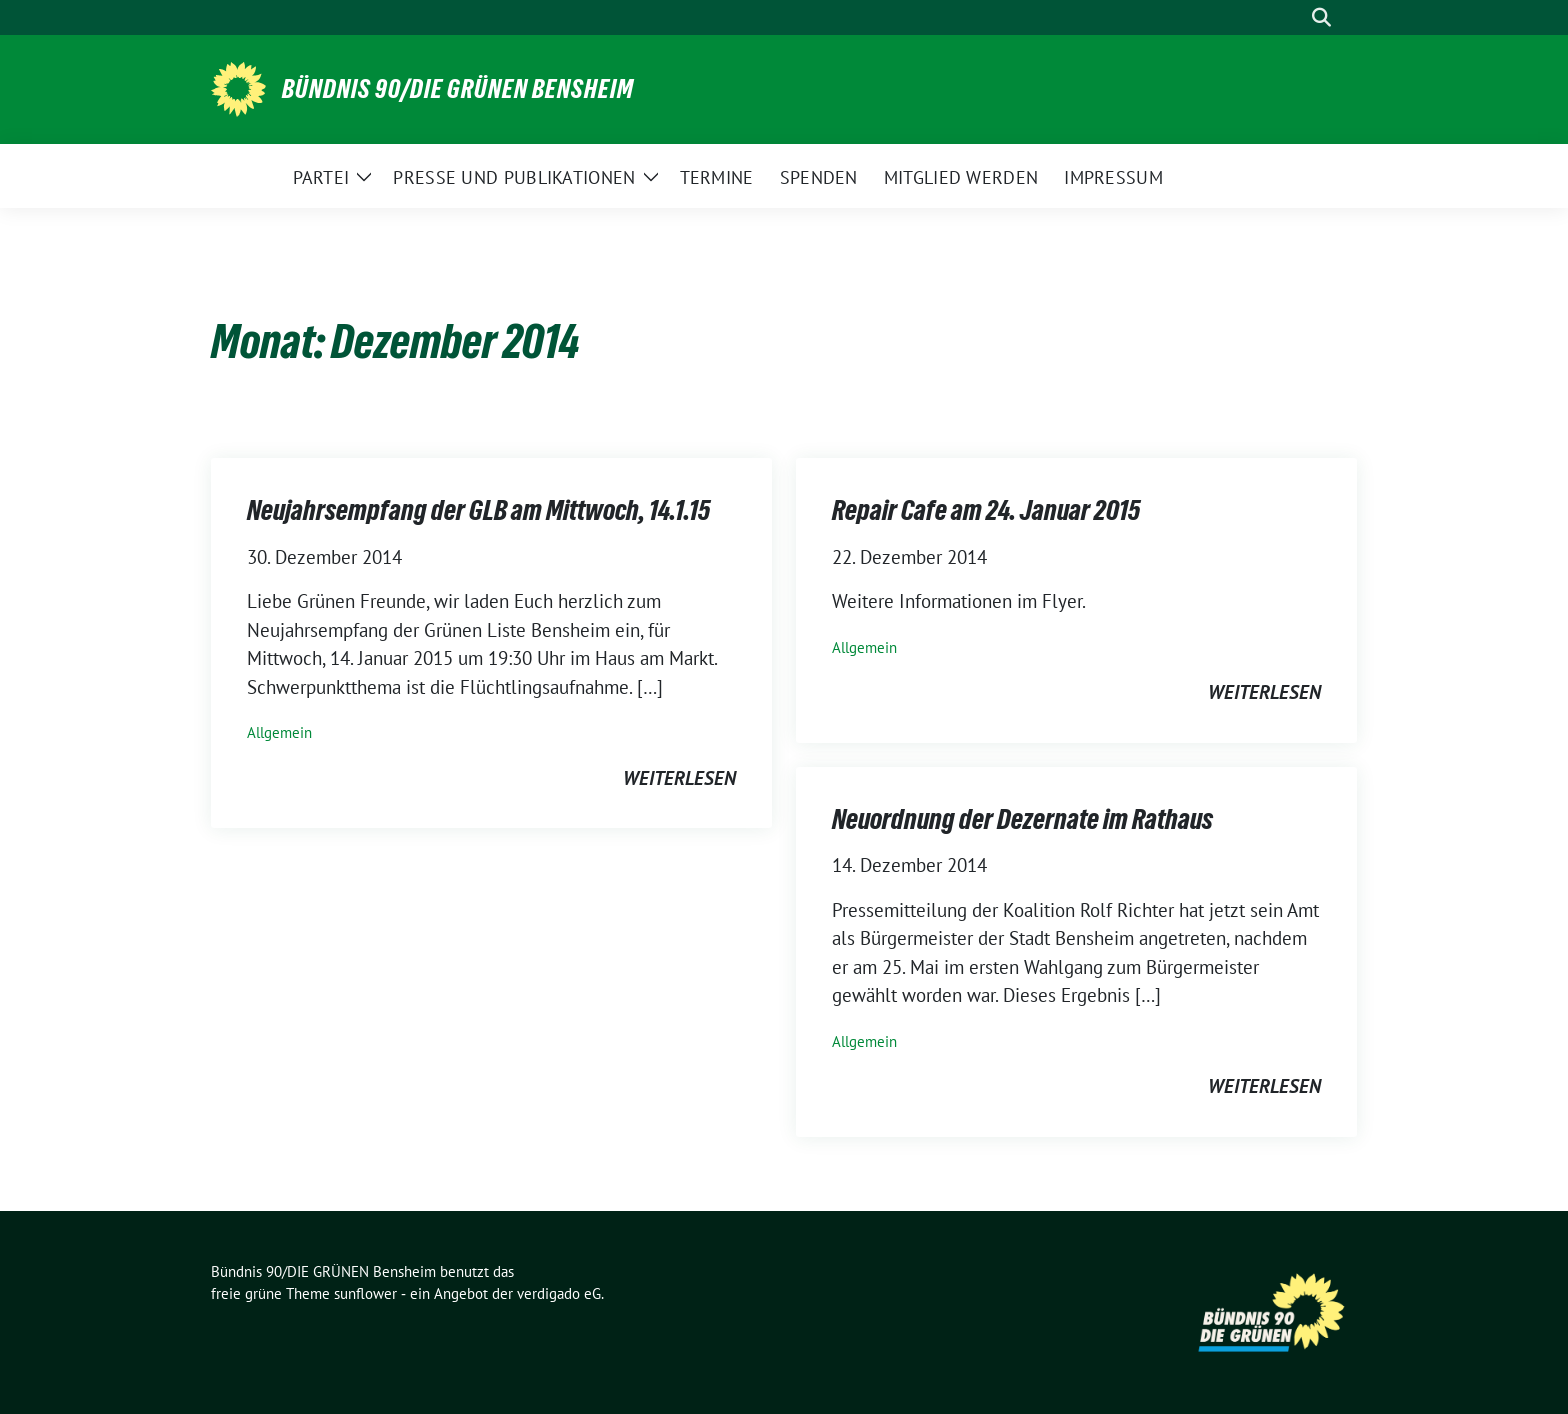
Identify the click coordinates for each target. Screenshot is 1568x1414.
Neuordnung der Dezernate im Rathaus (1022, 819)
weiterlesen (679, 778)
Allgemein (279, 732)
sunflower (365, 1293)
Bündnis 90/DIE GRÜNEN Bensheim (458, 89)
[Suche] (1293, 17)
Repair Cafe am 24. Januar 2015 (986, 510)
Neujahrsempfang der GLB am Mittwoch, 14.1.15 (478, 510)
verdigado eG (559, 1293)
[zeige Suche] (1321, 17)
